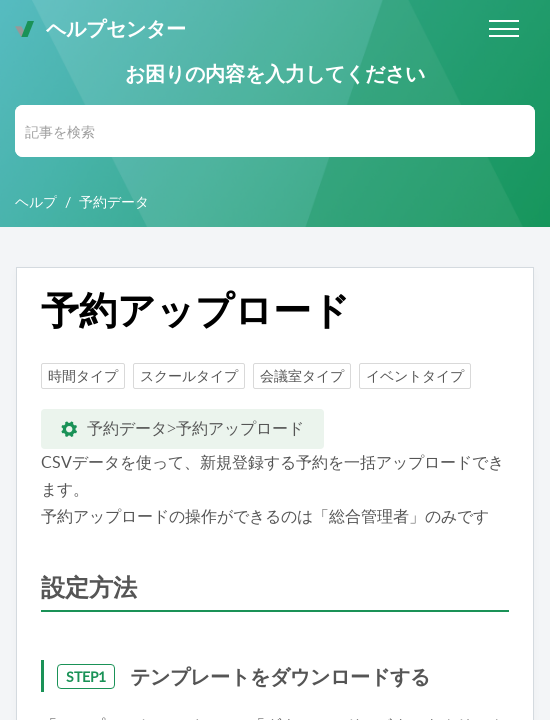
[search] (275, 131)
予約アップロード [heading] (195, 310)
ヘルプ (36, 201)
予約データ (114, 201)
